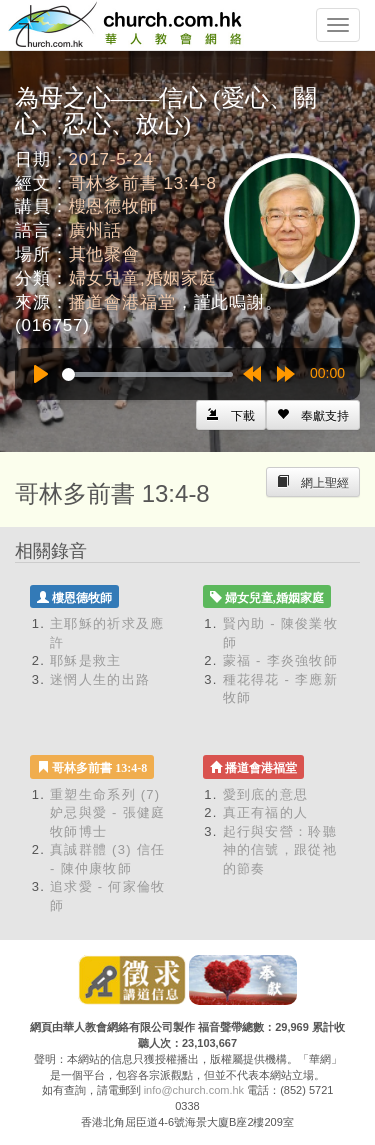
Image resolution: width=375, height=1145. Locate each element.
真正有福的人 (266, 812)
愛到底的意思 (266, 794)
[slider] (147, 374)
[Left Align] (313, 415)
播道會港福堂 (122, 302)
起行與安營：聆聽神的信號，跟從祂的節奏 (280, 850)
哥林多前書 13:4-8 (143, 183)
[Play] (41, 374)
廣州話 (96, 230)
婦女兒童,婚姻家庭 (143, 278)
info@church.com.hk (194, 1090)
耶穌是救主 (86, 660)
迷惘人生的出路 (100, 679)
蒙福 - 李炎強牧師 (281, 660)
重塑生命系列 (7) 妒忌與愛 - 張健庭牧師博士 (108, 813)
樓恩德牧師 (113, 206)
